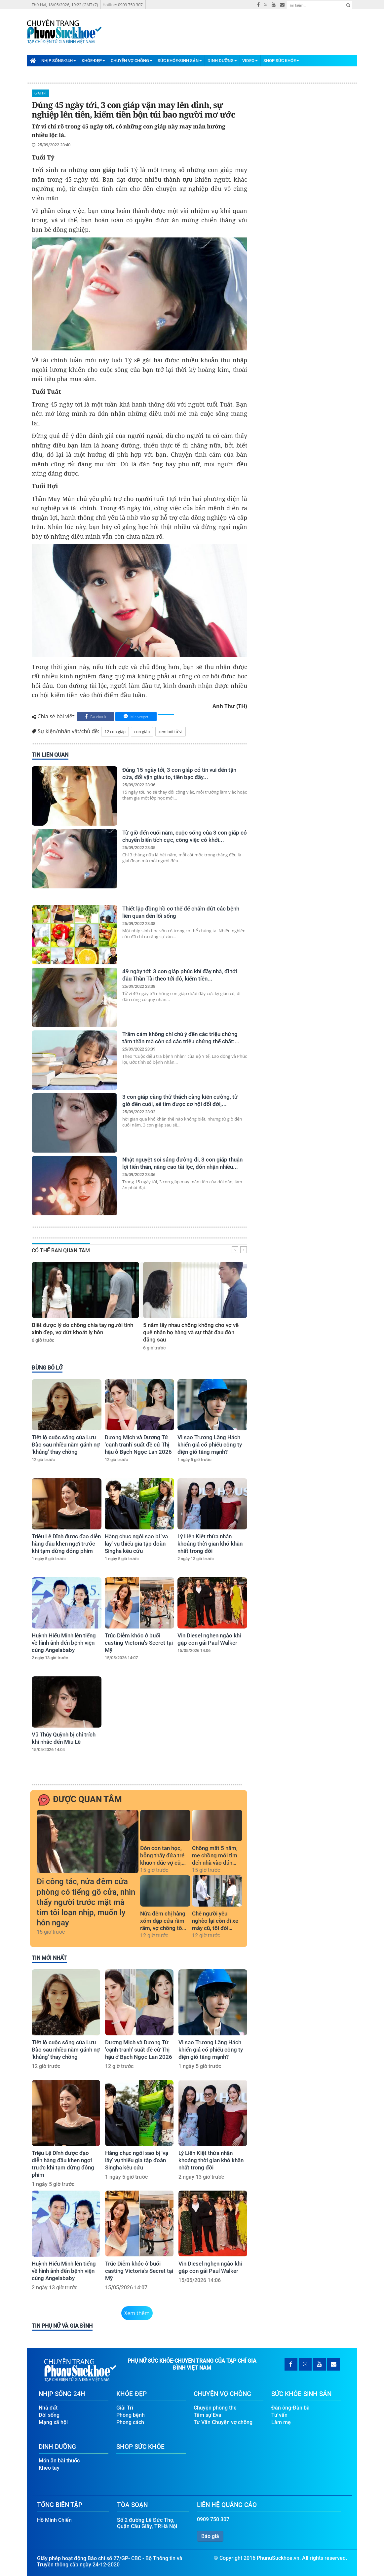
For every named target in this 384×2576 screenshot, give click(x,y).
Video (250, 60)
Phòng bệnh (130, 2415)
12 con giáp (115, 731)
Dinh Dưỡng (222, 60)
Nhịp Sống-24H (58, 60)
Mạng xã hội (53, 2422)
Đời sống (49, 2415)
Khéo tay (49, 2468)
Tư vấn (279, 2415)
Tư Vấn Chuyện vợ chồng (223, 2422)
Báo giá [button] (210, 2536)
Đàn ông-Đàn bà (290, 2408)
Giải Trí (40, 93)
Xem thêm (137, 2313)
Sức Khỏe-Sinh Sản (180, 60)
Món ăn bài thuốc (59, 2460)
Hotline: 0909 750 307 (122, 5)
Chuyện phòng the (215, 2408)
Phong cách (130, 2422)
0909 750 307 (213, 2519)
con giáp (142, 731)
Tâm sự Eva (207, 2415)
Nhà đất (48, 2408)
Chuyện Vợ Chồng (131, 60)
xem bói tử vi (170, 731)
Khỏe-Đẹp (93, 60)
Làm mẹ (281, 2422)
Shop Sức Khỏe (281, 60)
